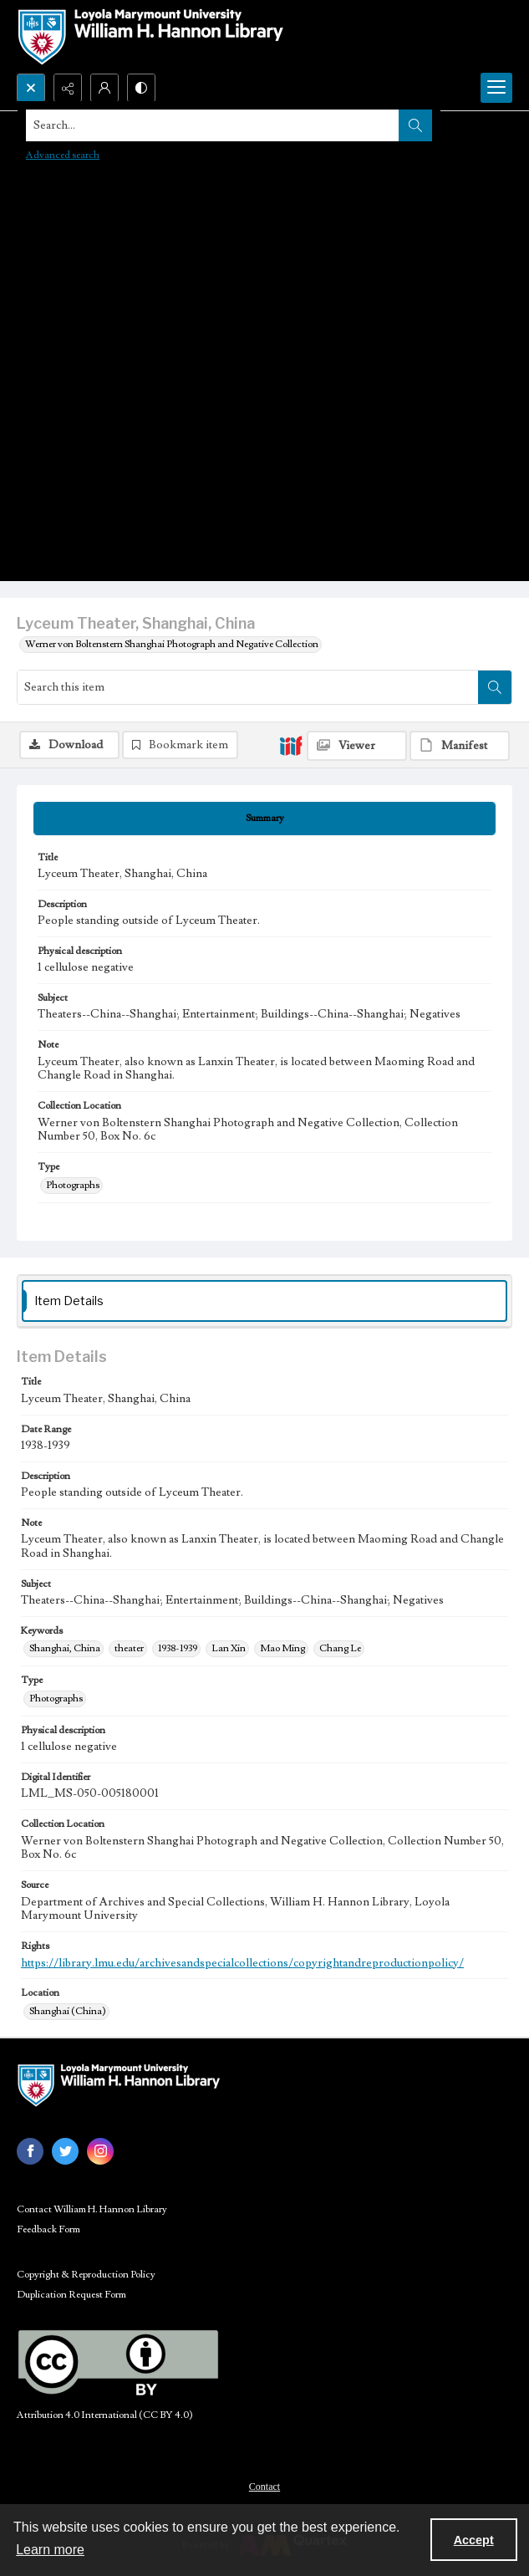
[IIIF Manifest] (459, 746)
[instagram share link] (100, 2151)
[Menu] (496, 88)
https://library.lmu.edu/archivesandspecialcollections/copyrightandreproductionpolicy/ (242, 1963)
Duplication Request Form (71, 2294)
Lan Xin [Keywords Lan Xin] (228, 1648)
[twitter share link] (65, 2151)
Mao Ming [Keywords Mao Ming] (282, 1648)
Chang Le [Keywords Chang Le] (340, 1648)
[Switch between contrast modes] (141, 87)
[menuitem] (264, 2486)
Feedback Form (48, 2229)
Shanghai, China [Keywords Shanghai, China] (64, 1648)
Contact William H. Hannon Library (92, 2209)
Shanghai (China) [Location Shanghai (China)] (67, 2011)
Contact (264, 2486)
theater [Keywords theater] (129, 1648)
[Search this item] (248, 687)
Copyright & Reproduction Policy (86, 2274)
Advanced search (62, 155)
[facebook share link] (30, 2151)
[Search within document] (494, 687)
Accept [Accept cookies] (474, 2540)
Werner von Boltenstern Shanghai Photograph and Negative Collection (171, 644)
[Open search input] (31, 87)
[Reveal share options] (67, 87)
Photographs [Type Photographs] (72, 1185)
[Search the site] (213, 125)
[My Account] (104, 87)
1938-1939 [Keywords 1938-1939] (177, 1648)
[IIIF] (290, 745)
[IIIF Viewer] (357, 746)
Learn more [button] (50, 2550)
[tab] (264, 818)
